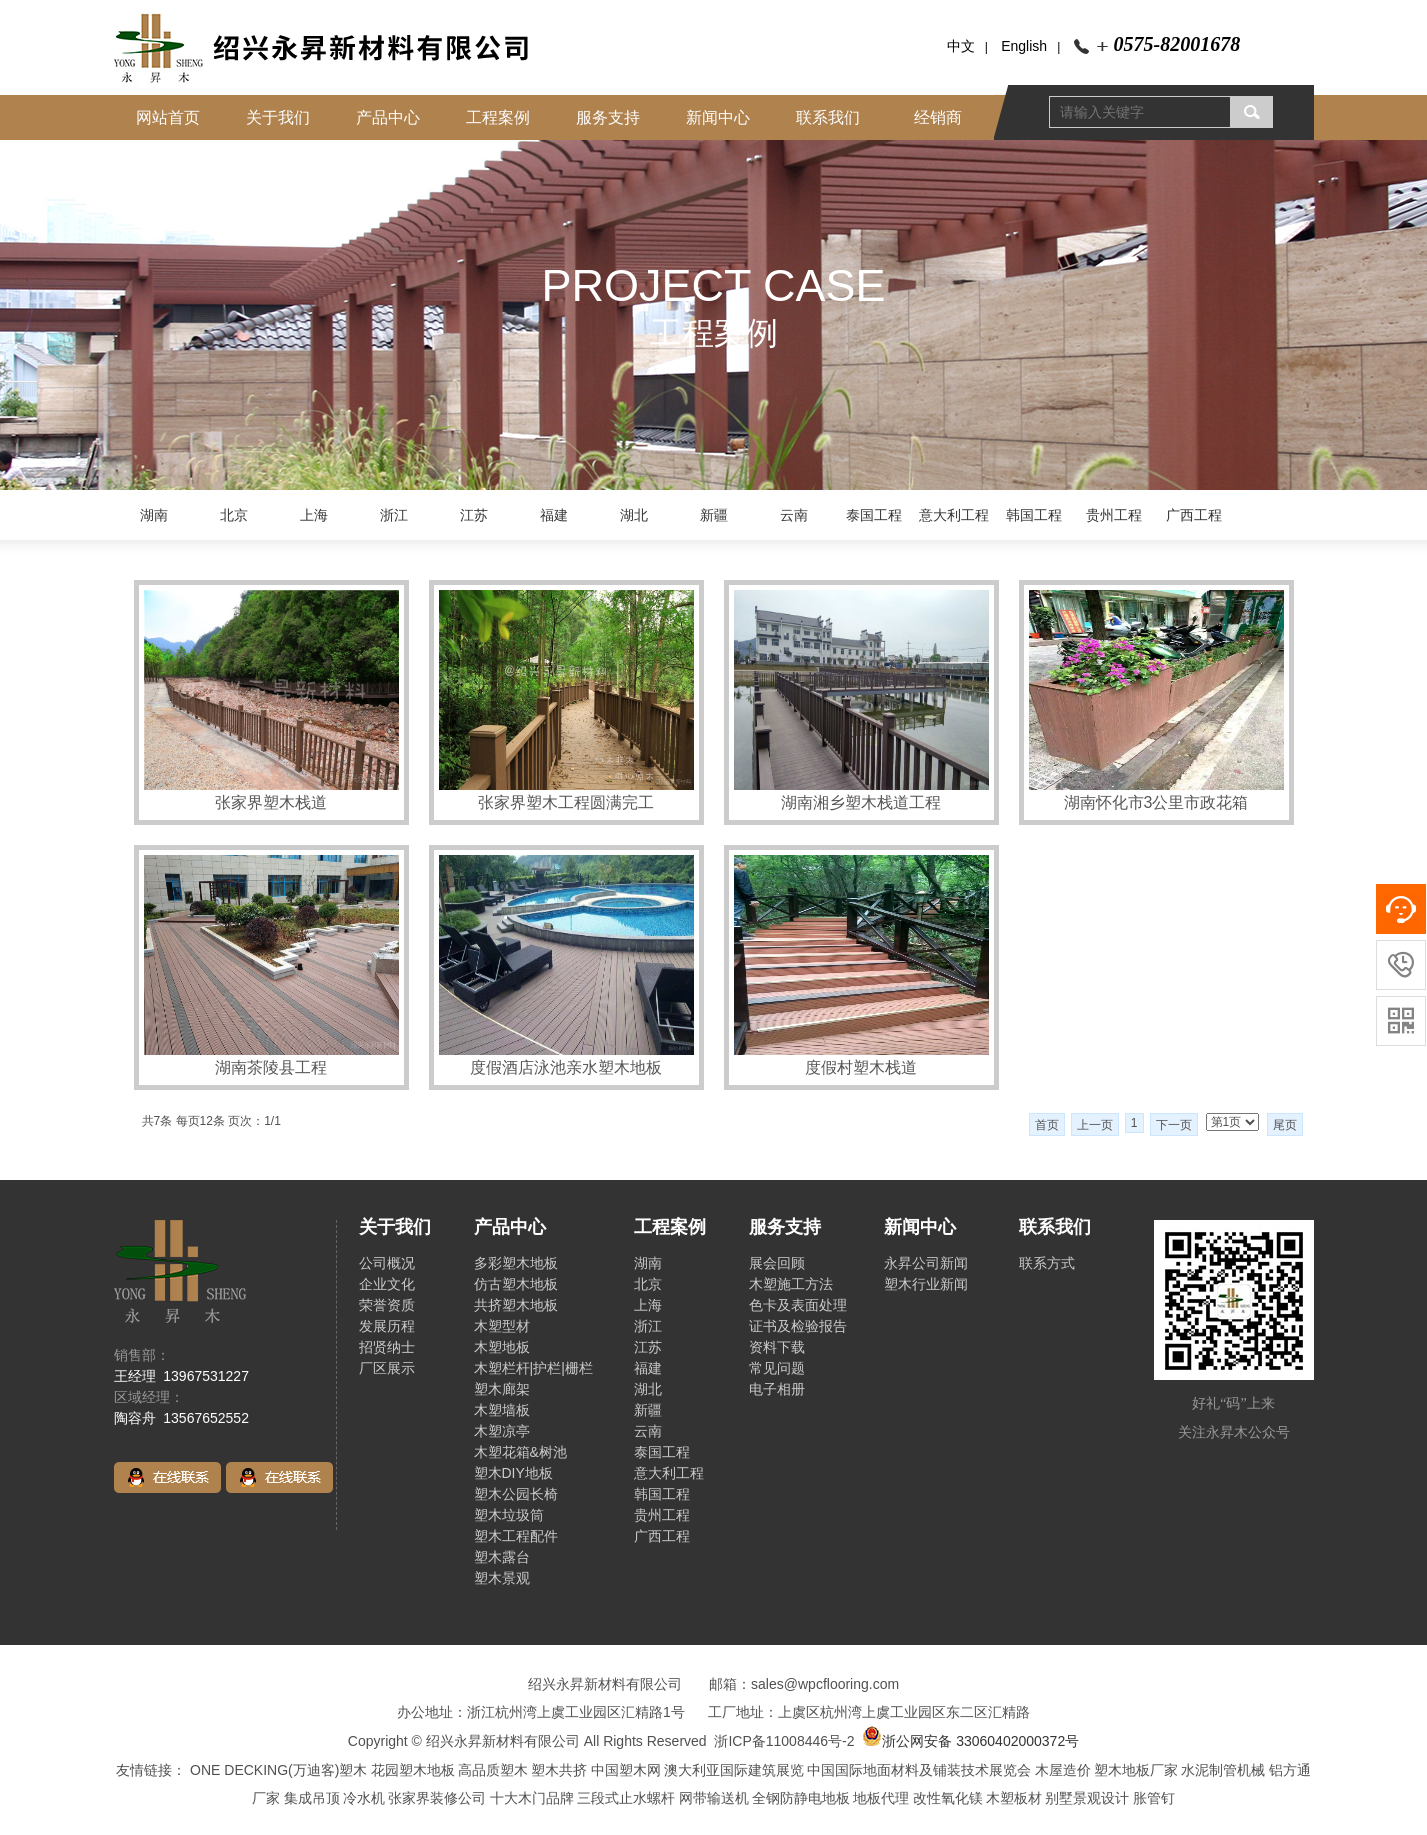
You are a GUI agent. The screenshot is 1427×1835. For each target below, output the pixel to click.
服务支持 (608, 117)
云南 (794, 515)
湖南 (154, 515)
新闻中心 (718, 117)
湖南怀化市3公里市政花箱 (1156, 802)
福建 (554, 515)
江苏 (474, 515)
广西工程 (1194, 515)
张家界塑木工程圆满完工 (566, 802)
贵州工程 (1114, 515)
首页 (1047, 1125)
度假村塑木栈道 (861, 1067)
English (1024, 46)
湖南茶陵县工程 (271, 1067)
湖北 (634, 515)
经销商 (938, 117)
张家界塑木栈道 (271, 802)
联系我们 (828, 117)
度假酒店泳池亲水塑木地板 (566, 1067)
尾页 (1285, 1125)
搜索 (1252, 112)
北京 (234, 515)
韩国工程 (1034, 515)
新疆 (714, 515)
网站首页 (168, 117)
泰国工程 (874, 515)
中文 (961, 46)
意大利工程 (954, 515)
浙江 (394, 515)
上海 (314, 515)
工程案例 (498, 117)
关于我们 (278, 117)
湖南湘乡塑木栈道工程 (861, 802)
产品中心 (388, 117)
